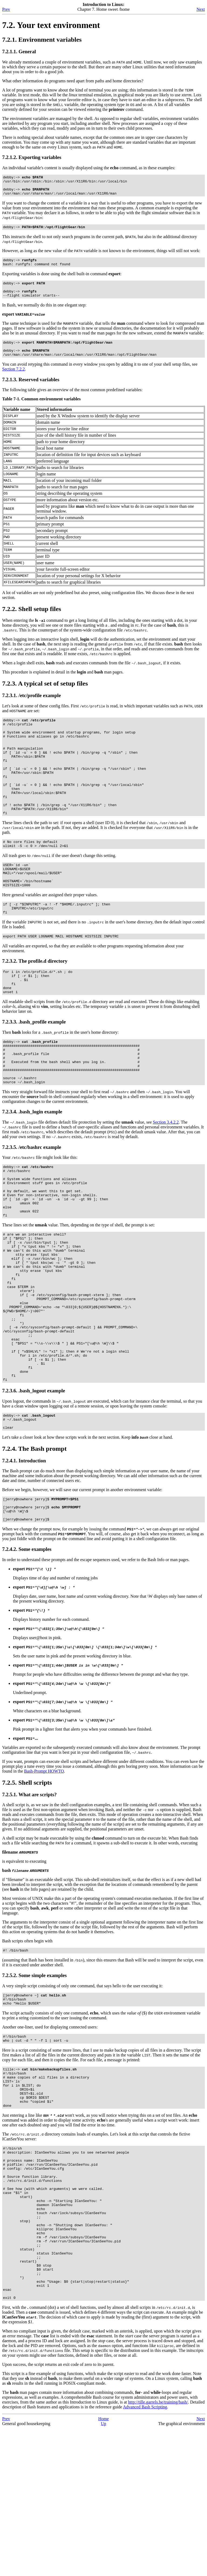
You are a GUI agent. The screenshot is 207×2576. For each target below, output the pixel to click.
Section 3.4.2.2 (166, 1178)
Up (103, 2571)
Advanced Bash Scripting (145, 2554)
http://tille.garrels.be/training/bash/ (158, 2549)
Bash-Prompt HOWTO (44, 1875)
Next (200, 9)
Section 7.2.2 (13, 382)
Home (103, 2566)
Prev (6, 9)
